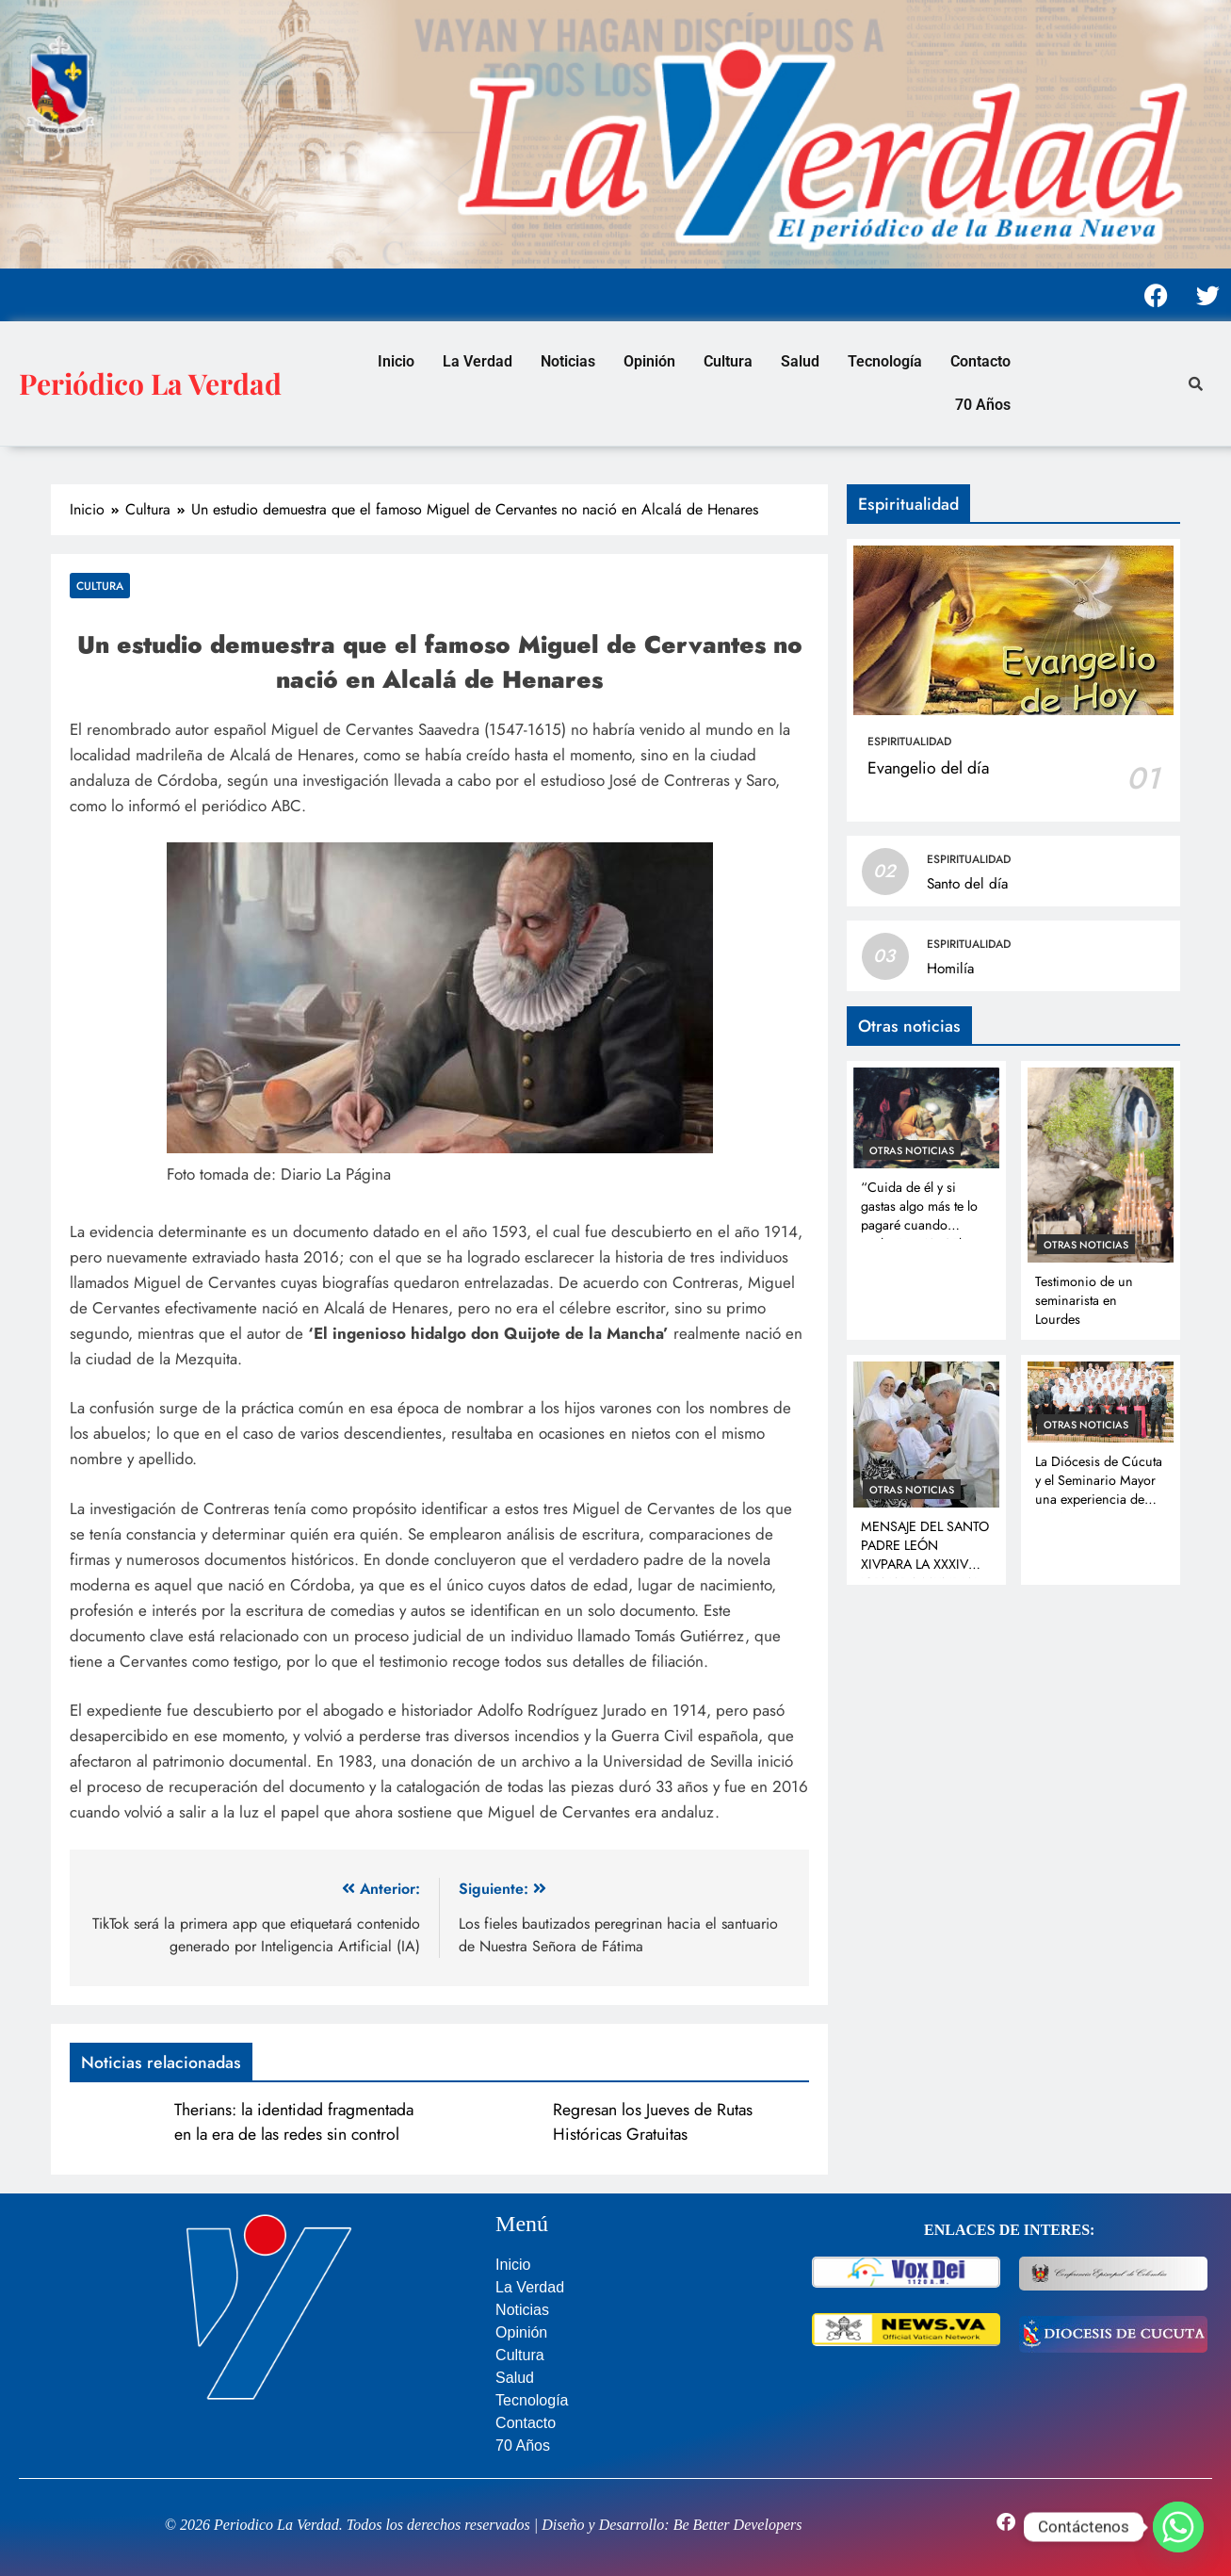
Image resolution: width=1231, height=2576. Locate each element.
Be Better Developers (737, 2525)
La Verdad (477, 361)
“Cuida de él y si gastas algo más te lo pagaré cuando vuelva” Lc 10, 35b (919, 1215)
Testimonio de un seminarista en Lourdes (1084, 1300)
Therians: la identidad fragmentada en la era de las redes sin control (293, 2121)
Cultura (728, 361)
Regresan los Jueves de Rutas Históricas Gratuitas (653, 2121)
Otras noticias (911, 1150)
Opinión (649, 361)
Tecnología (885, 361)
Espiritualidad (909, 741)
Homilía (950, 968)
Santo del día (967, 883)
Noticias (568, 361)
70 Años (983, 405)
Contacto (980, 361)
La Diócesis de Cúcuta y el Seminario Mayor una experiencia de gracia (1098, 1489)
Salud (800, 361)
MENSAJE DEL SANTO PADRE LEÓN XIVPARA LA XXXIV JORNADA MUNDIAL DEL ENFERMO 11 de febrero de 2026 (925, 1573)
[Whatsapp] (1178, 2527)
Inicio (396, 361)
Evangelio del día (928, 768)
